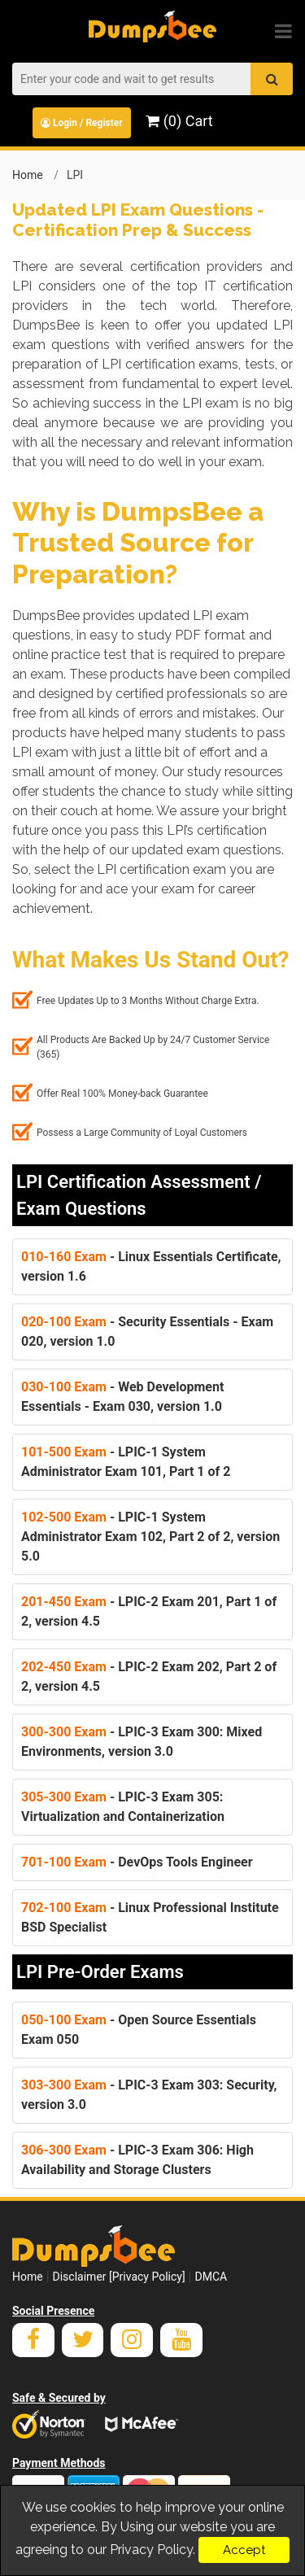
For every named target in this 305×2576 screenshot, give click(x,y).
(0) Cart (179, 120)
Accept (244, 2550)
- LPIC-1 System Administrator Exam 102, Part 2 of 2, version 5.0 (150, 1536)
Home (27, 174)
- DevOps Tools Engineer (137, 1862)
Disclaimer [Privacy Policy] (119, 2276)
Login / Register (82, 123)
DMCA (210, 2276)
